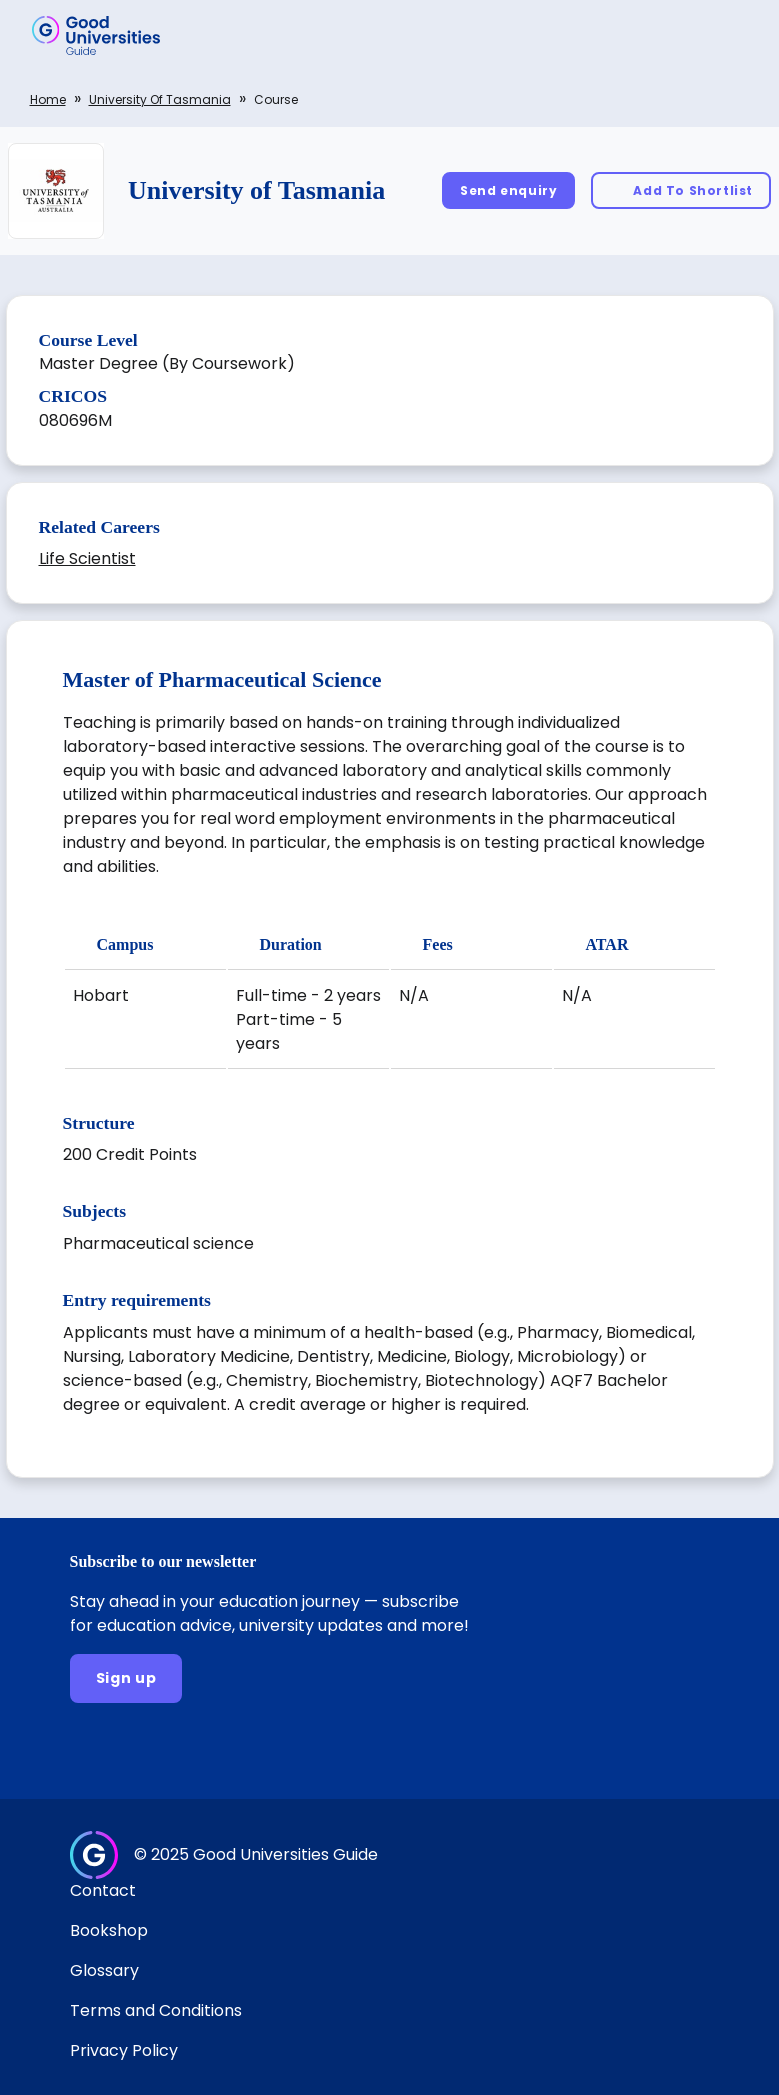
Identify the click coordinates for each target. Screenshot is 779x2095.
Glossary (104, 1970)
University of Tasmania (160, 99)
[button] (735, 35)
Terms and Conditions (156, 2010)
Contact (103, 1890)
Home (48, 99)
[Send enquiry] (508, 190)
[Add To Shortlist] (681, 190)
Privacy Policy (124, 2050)
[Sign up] (126, 1678)
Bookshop (109, 1930)
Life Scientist (87, 558)
